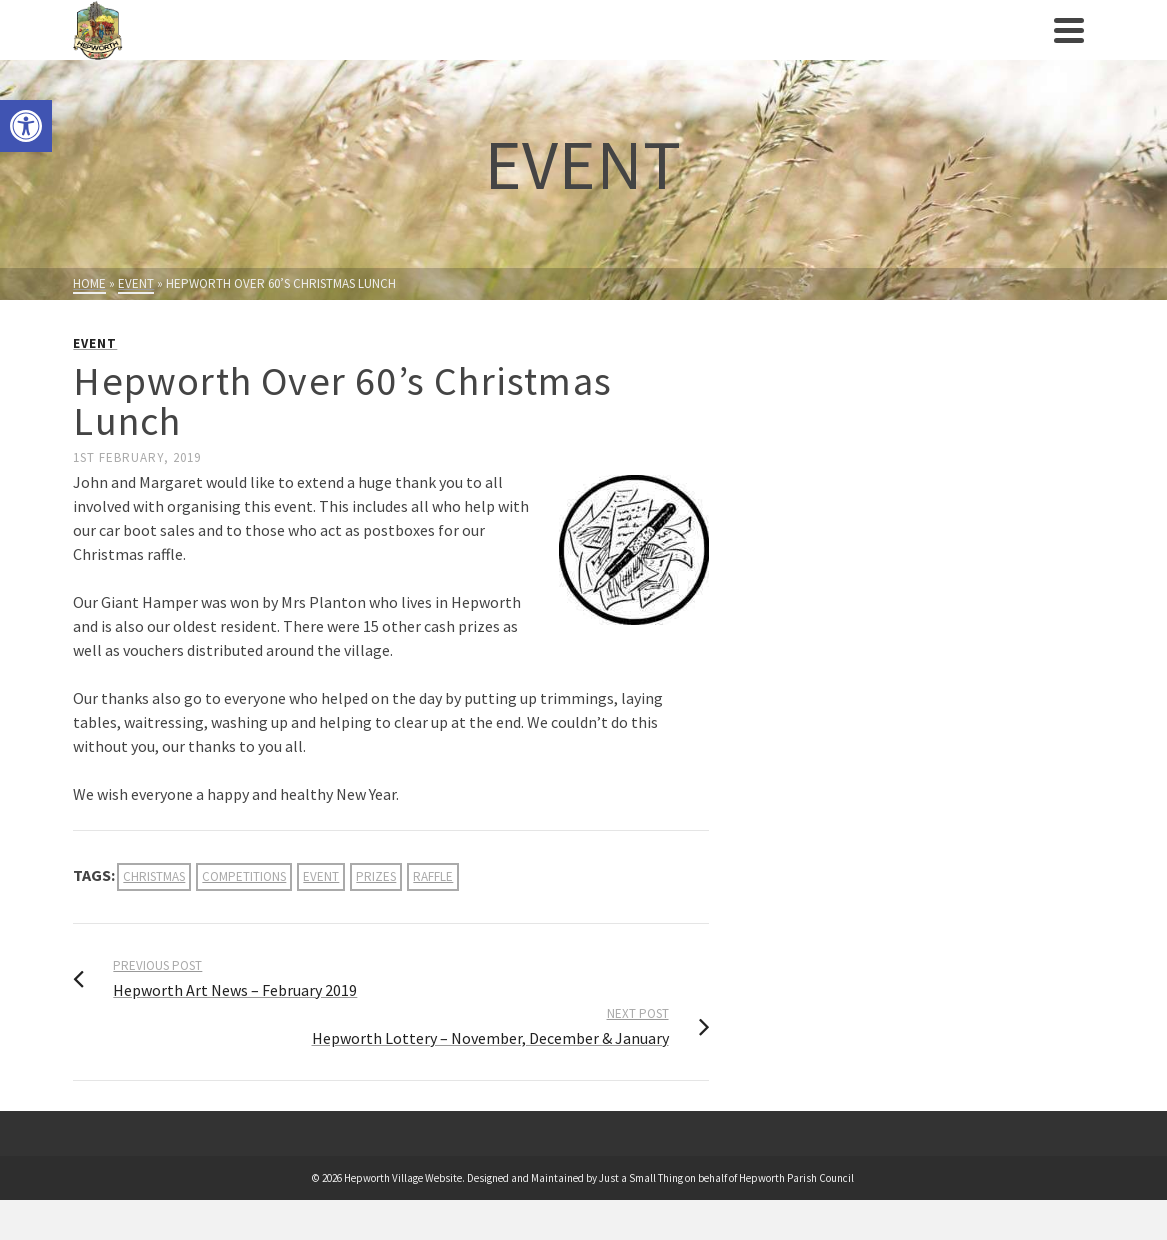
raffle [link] (433, 876)
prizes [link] (376, 876)
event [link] (321, 876)
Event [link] (95, 343)
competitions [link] (244, 876)
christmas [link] (154, 876)
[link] (26, 126)
